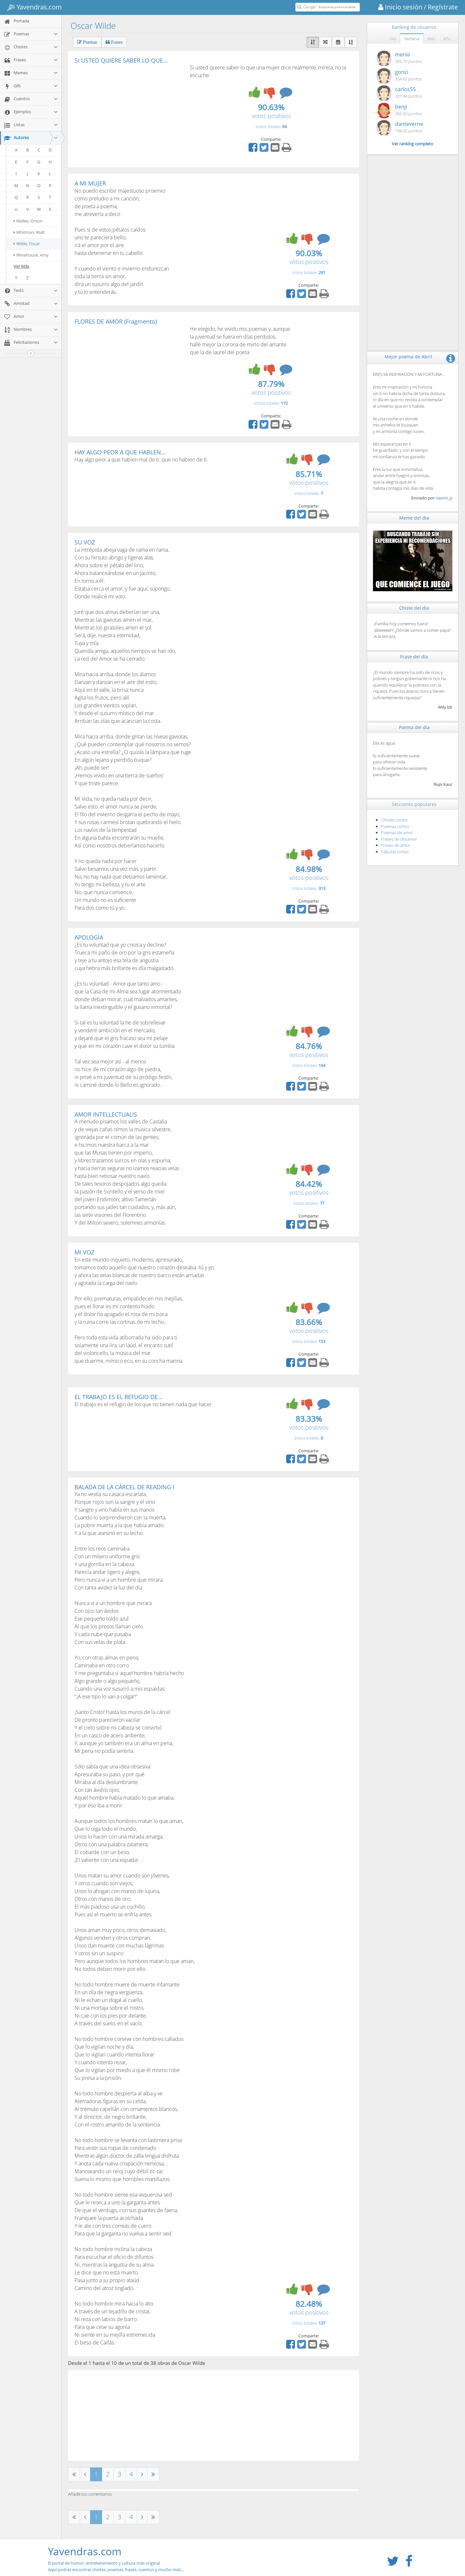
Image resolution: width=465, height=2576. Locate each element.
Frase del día (414, 656)
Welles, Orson (28, 221)
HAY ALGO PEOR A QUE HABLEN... (120, 452)
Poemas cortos (395, 826)
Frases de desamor (399, 839)
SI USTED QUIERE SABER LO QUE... (121, 60)
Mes (431, 39)
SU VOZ (85, 542)
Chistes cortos (394, 820)
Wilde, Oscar (27, 243)
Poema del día (414, 727)
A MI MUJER (90, 183)
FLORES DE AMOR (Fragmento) (116, 321)
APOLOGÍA (89, 937)
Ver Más (21, 266)
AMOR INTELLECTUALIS (106, 1114)
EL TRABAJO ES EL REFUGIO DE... (119, 1397)
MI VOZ (84, 1252)
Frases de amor (395, 845)
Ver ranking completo (412, 144)
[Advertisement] (129, 112)
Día (393, 39)
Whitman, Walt (29, 232)
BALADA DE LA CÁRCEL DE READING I (124, 1487)
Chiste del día (414, 608)
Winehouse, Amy (31, 255)
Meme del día (414, 518)
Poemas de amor (397, 832)
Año (447, 39)
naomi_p (444, 498)
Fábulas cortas (395, 852)
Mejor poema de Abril (408, 356)
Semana (411, 39)
